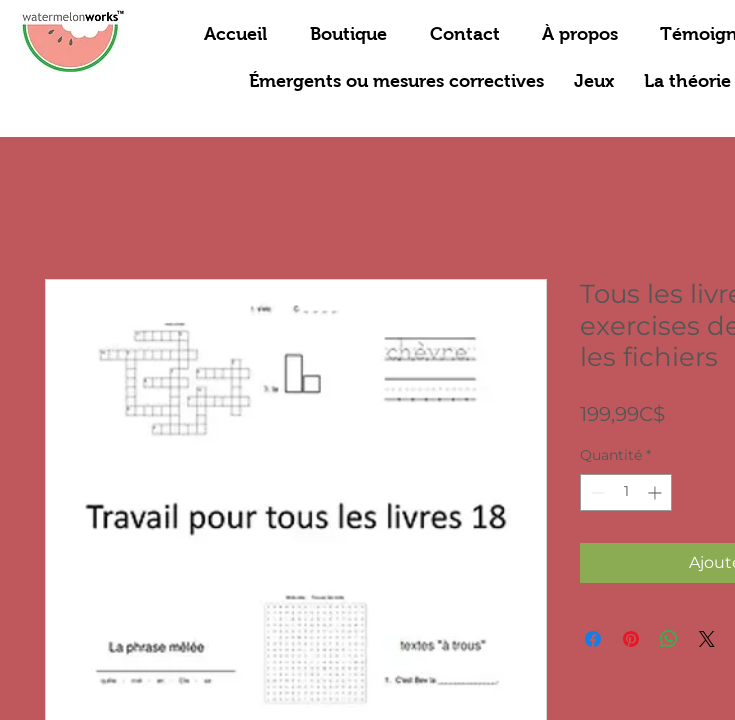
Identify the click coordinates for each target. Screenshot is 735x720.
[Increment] (656, 492)
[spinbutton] (626, 492)
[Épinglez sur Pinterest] (631, 639)
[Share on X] (707, 639)
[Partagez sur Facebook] (593, 639)
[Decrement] (595, 492)
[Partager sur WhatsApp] (669, 639)
